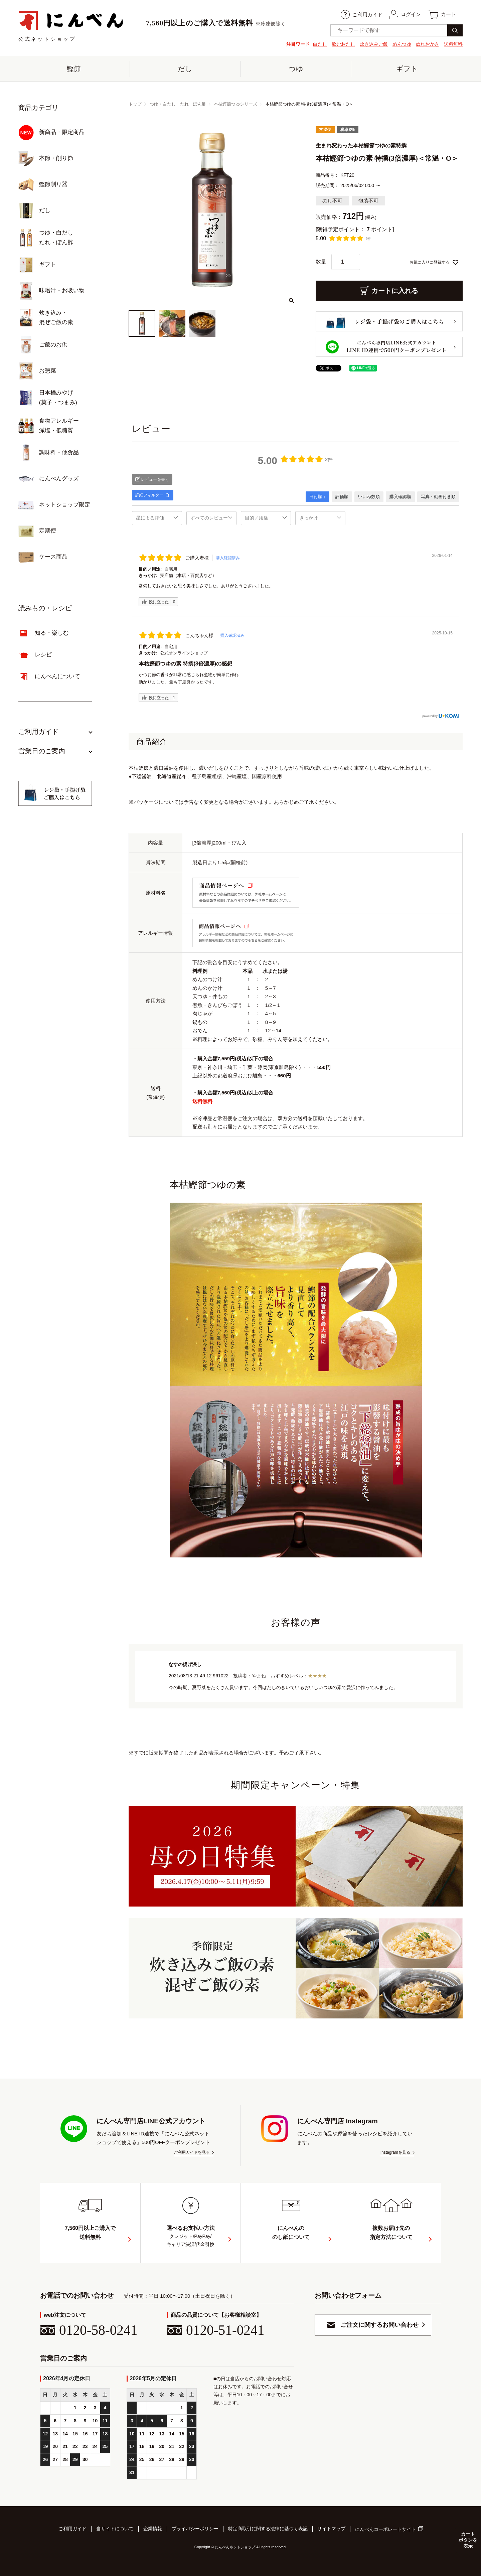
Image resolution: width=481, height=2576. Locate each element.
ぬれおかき (427, 44)
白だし (320, 44)
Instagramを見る (395, 2153)
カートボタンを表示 (467, 2540)
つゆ (296, 68)
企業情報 (152, 2529)
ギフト (407, 68)
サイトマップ (331, 2529)
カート (442, 14)
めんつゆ (401, 44)
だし (185, 68)
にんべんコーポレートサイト (385, 2530)
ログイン (405, 14)
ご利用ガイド (361, 14)
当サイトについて (115, 2529)
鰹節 (73, 68)
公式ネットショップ (71, 26)
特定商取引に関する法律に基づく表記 (268, 2529)
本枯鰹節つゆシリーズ (235, 104)
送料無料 (453, 44)
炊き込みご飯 (374, 44)
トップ (135, 104)
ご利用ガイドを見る (192, 2153)
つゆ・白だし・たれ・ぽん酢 (178, 104)
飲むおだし (343, 44)
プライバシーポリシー (195, 2529)
